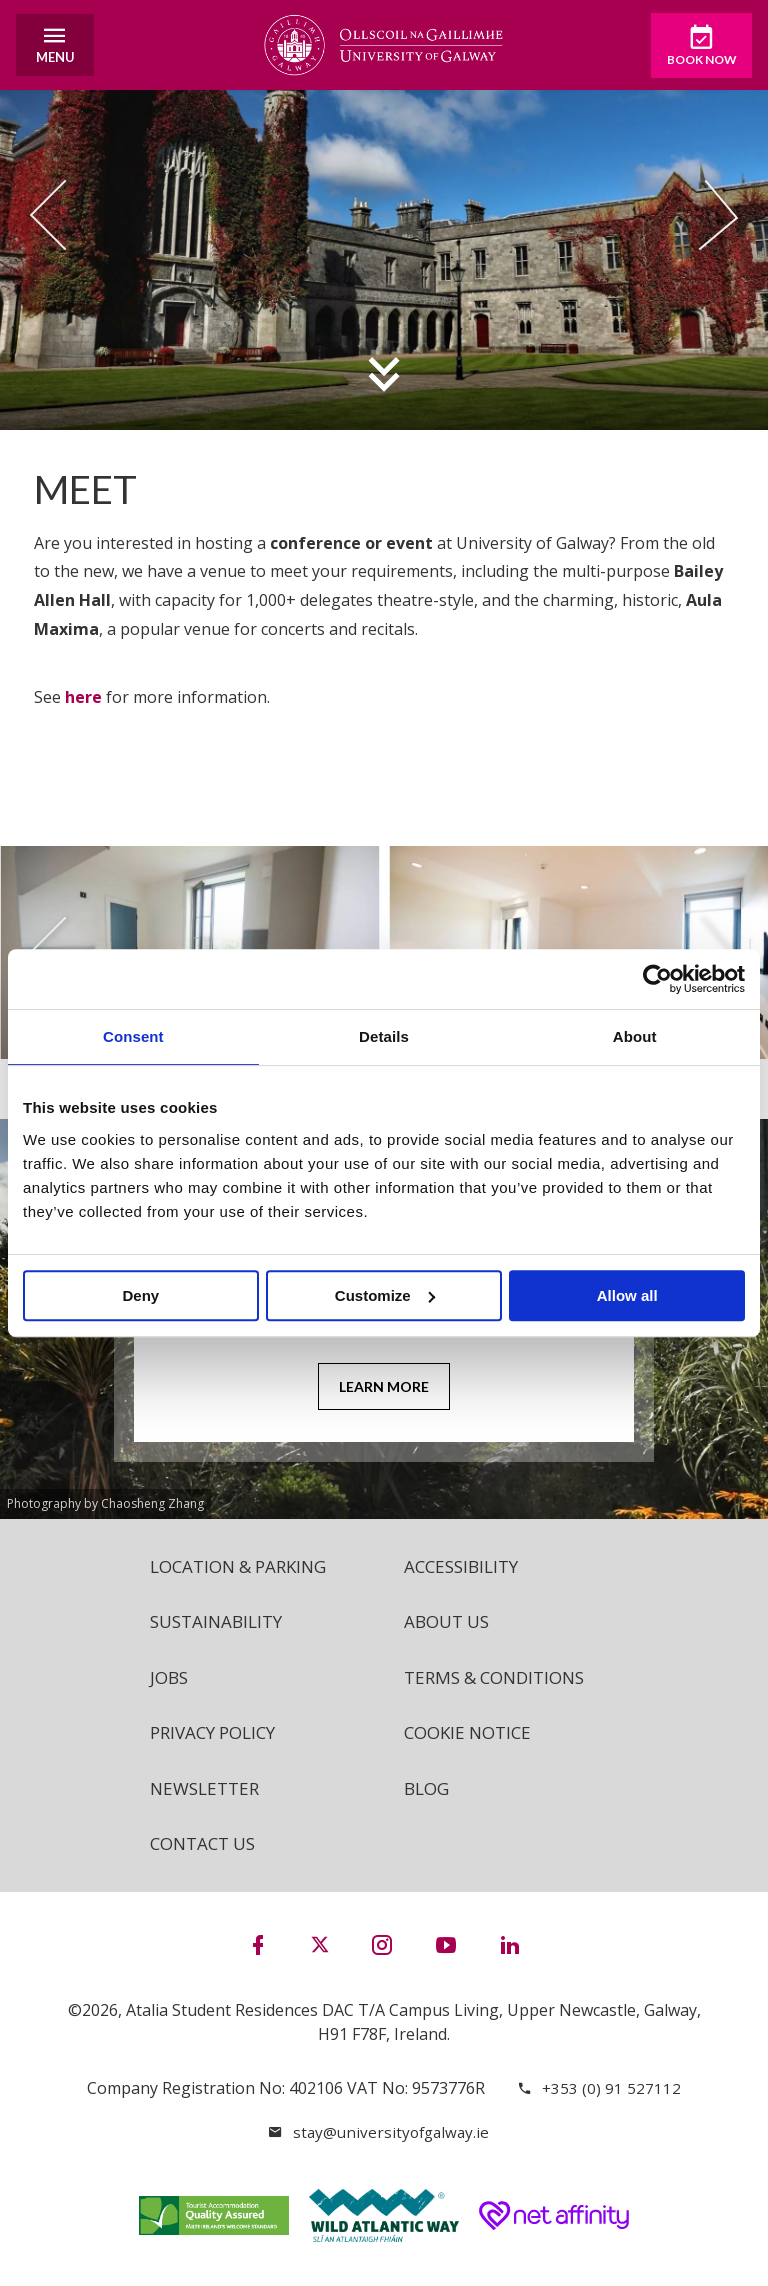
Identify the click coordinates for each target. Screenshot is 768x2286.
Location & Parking (245, 1567)
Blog (428, 1795)
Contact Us (207, 1852)
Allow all (627, 1295)
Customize (385, 1295)
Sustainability (220, 1624)
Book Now (689, 46)
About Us (450, 1624)
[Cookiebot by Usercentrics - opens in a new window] (657, 979)
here (83, 697)
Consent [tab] (133, 1036)
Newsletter (208, 1795)
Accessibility (465, 1567)
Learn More (384, 1387)
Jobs (170, 1681)
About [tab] (635, 1036)
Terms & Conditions (501, 1681)
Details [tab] (384, 1036)
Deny (140, 1295)
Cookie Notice (472, 1738)
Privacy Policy (218, 1738)
